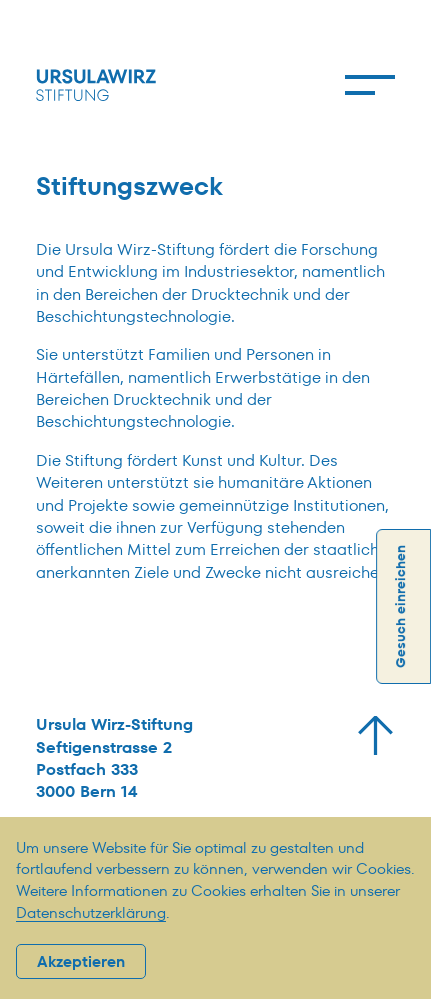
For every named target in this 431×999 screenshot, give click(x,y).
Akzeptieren (81, 961)
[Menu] (370, 85)
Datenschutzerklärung (91, 912)
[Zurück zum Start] (375, 735)
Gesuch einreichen (400, 606)
